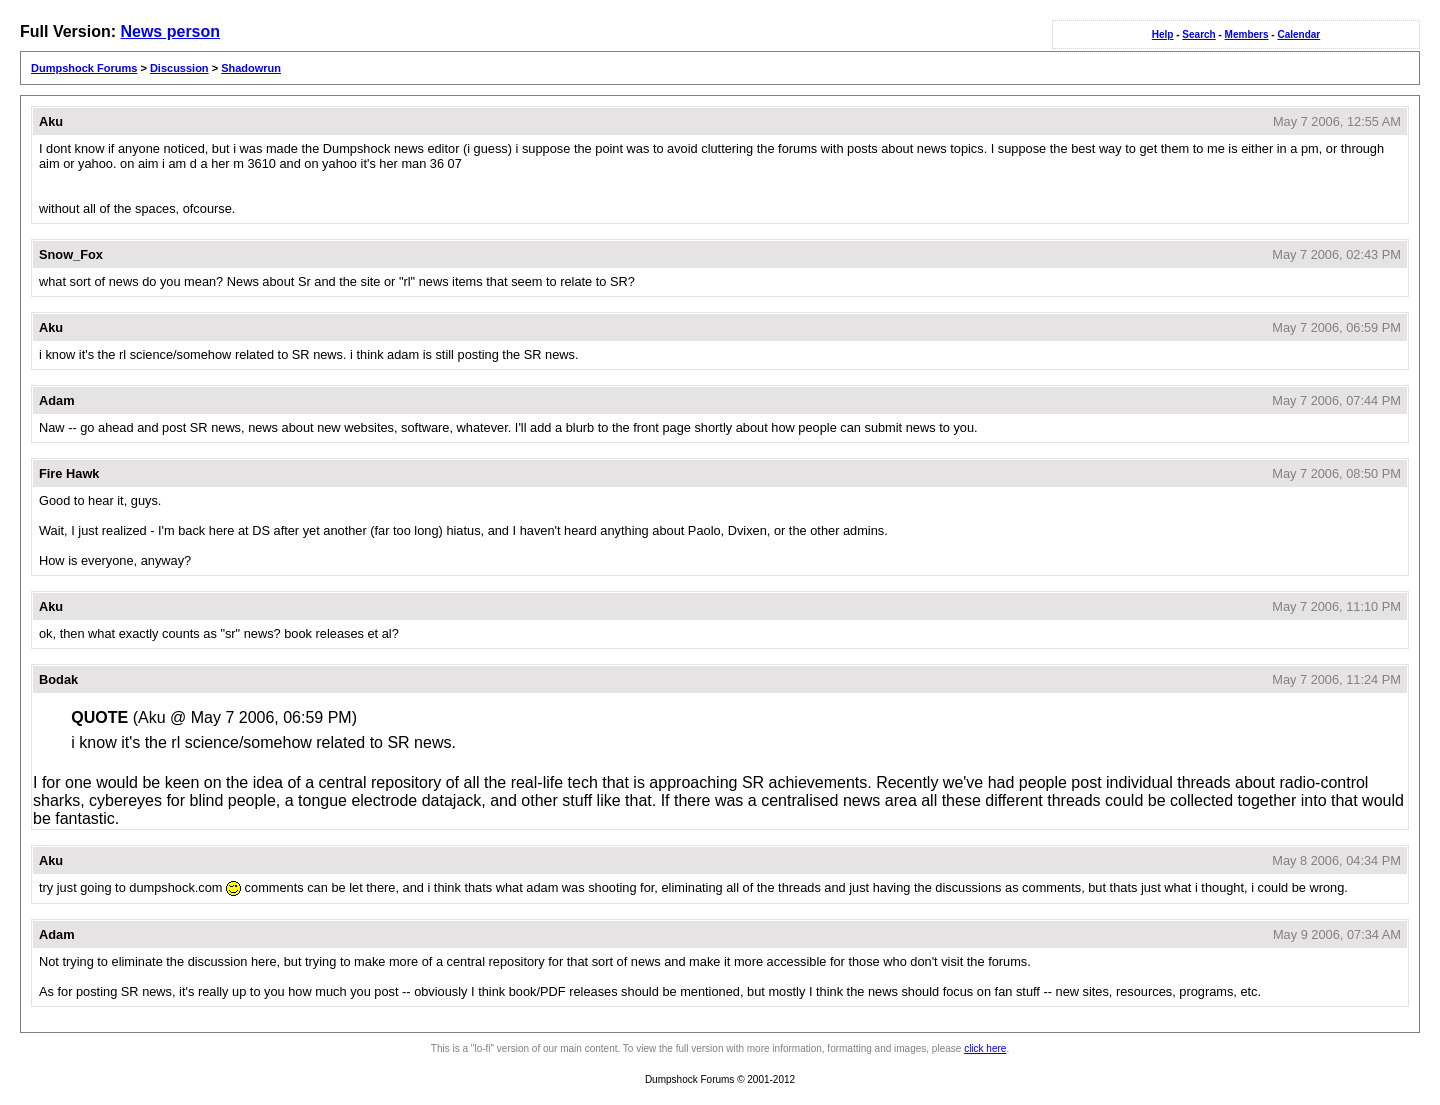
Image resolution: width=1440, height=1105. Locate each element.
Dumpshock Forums (84, 68)
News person (170, 31)
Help (1163, 34)
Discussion (179, 68)
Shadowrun (251, 68)
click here (985, 1048)
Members (1247, 34)
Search (1198, 34)
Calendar (1298, 34)
